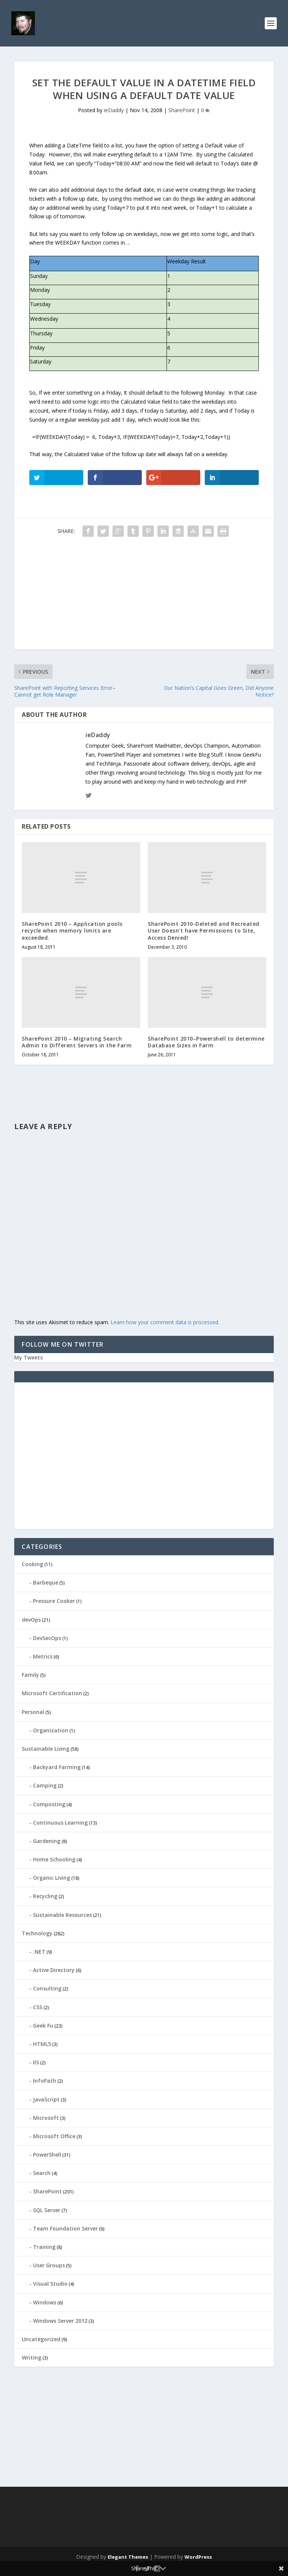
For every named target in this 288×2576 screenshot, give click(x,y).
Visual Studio (50, 2283)
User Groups (49, 2265)
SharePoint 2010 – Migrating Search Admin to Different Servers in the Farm (77, 1042)
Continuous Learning (60, 1822)
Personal (33, 1711)
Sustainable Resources (62, 1914)
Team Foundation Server (65, 2228)
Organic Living (51, 1877)
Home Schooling (54, 1859)
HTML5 (42, 2043)
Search (42, 2172)
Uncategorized (41, 2339)
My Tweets (28, 1357)
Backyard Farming (57, 1767)
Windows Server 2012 (60, 2320)
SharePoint (181, 110)
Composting (49, 1804)
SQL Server (46, 2210)
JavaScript (46, 2099)
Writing (31, 2357)
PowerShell (47, 2154)
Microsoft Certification (52, 1693)
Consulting (47, 1988)
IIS (36, 2062)
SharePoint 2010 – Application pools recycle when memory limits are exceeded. (72, 930)
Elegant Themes (128, 2556)
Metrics (42, 1656)
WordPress (198, 2556)
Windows (44, 2302)
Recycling (45, 1896)
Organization (50, 1730)
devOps (31, 1619)
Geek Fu (43, 2025)
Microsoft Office (54, 2136)
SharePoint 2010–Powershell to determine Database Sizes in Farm (206, 1042)
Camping (45, 1785)
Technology (37, 1933)
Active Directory (54, 1970)
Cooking (32, 1564)
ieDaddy (114, 110)
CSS (37, 2007)
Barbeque (45, 1582)
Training (44, 2246)
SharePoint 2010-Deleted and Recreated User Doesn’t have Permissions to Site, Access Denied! (204, 930)
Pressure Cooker (54, 1600)
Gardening (46, 1841)
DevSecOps (47, 1638)
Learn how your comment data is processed (164, 1322)
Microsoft (46, 2117)
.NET (39, 1951)
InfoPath (44, 2080)
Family (30, 1674)
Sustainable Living (45, 1748)
